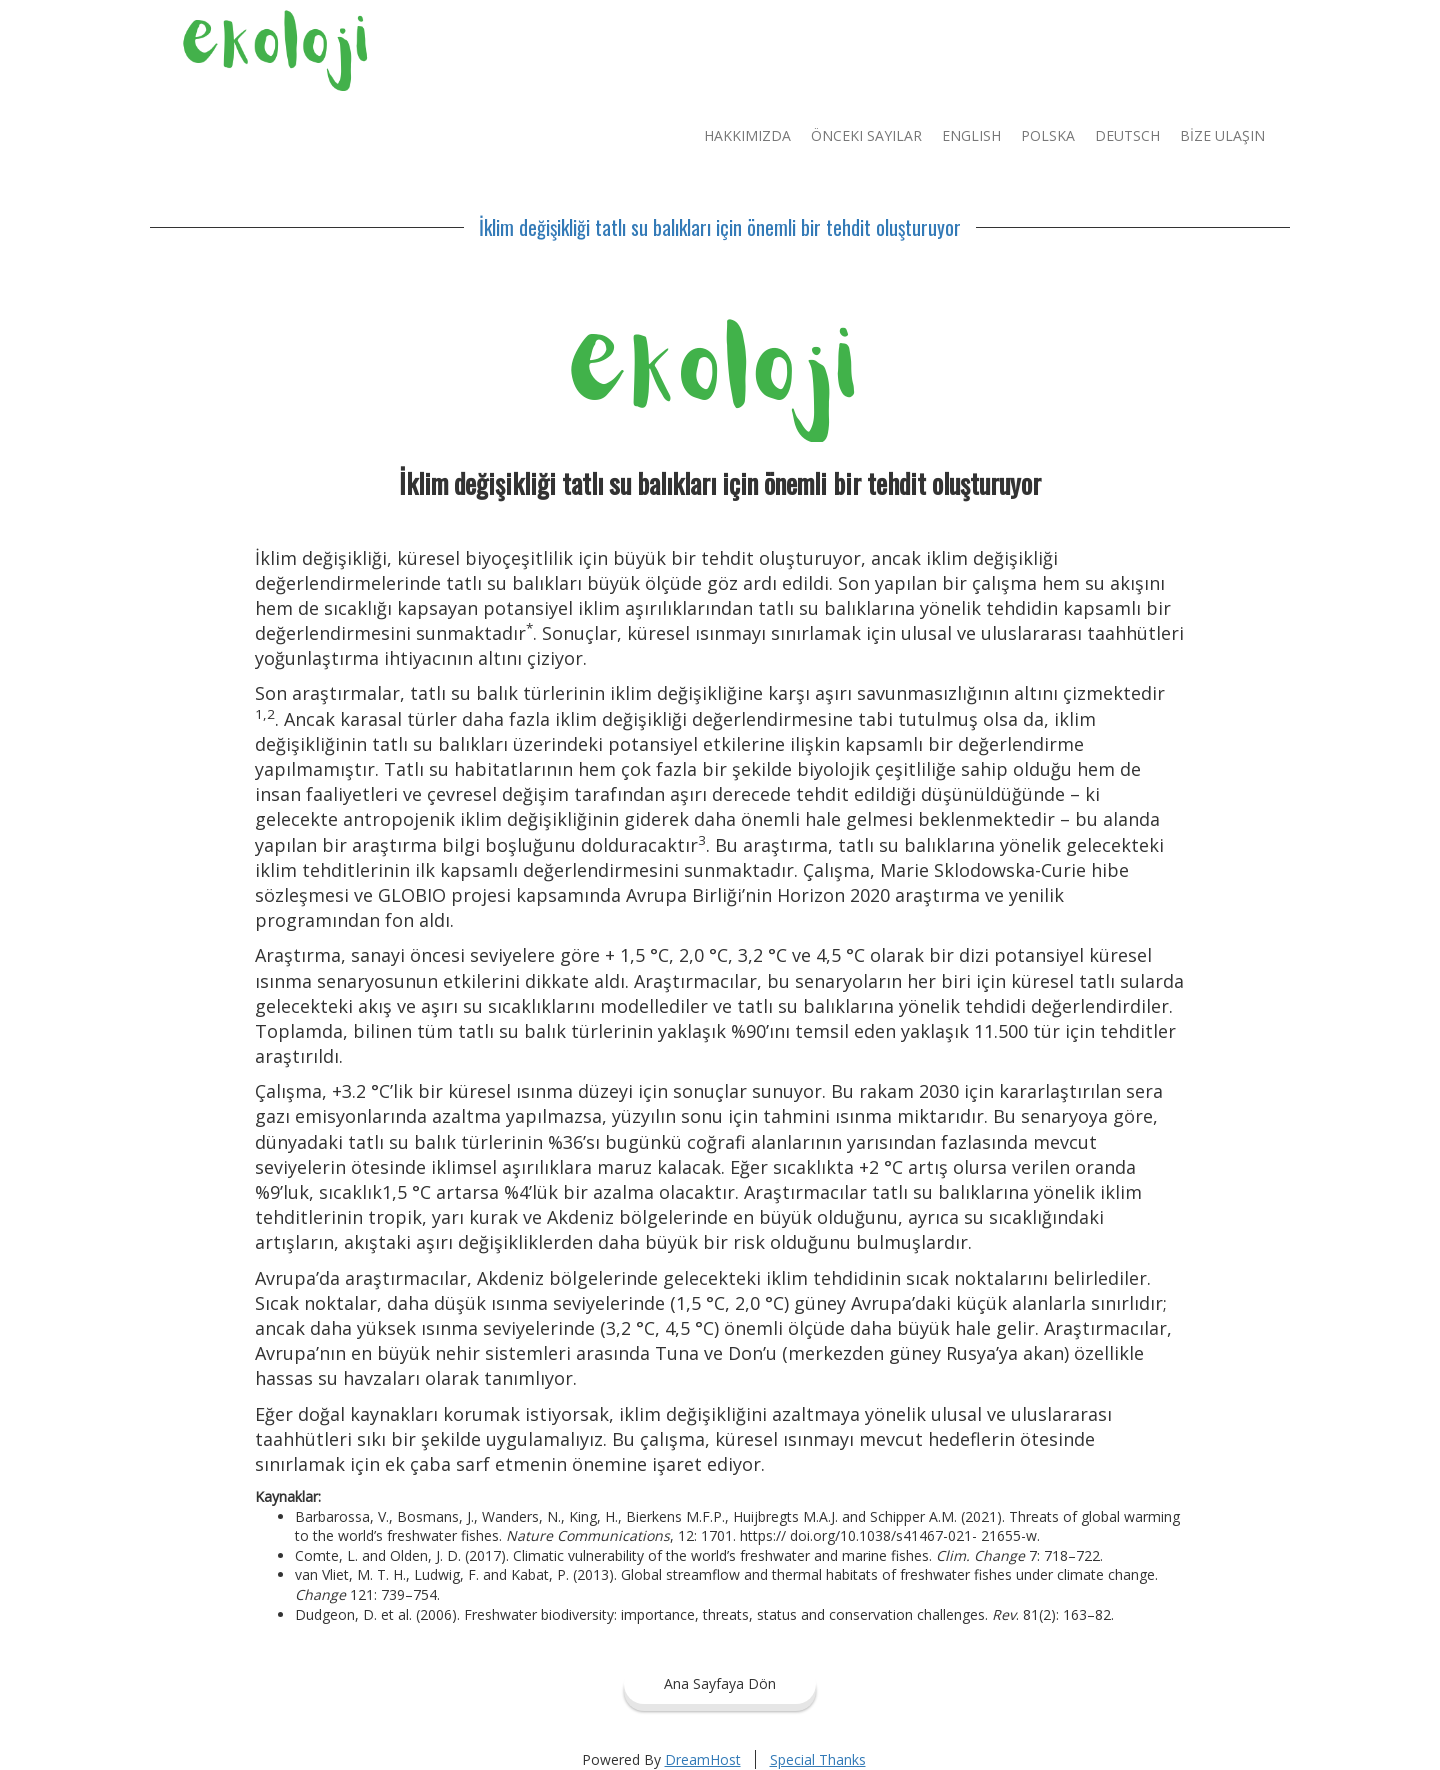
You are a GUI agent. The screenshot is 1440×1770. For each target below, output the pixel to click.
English (971, 135)
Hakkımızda (747, 135)
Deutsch (1127, 135)
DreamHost (703, 1759)
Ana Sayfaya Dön (720, 1683)
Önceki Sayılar (866, 135)
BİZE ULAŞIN (1222, 135)
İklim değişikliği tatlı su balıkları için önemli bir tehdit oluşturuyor (720, 227)
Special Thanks (818, 1759)
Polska (1048, 135)
